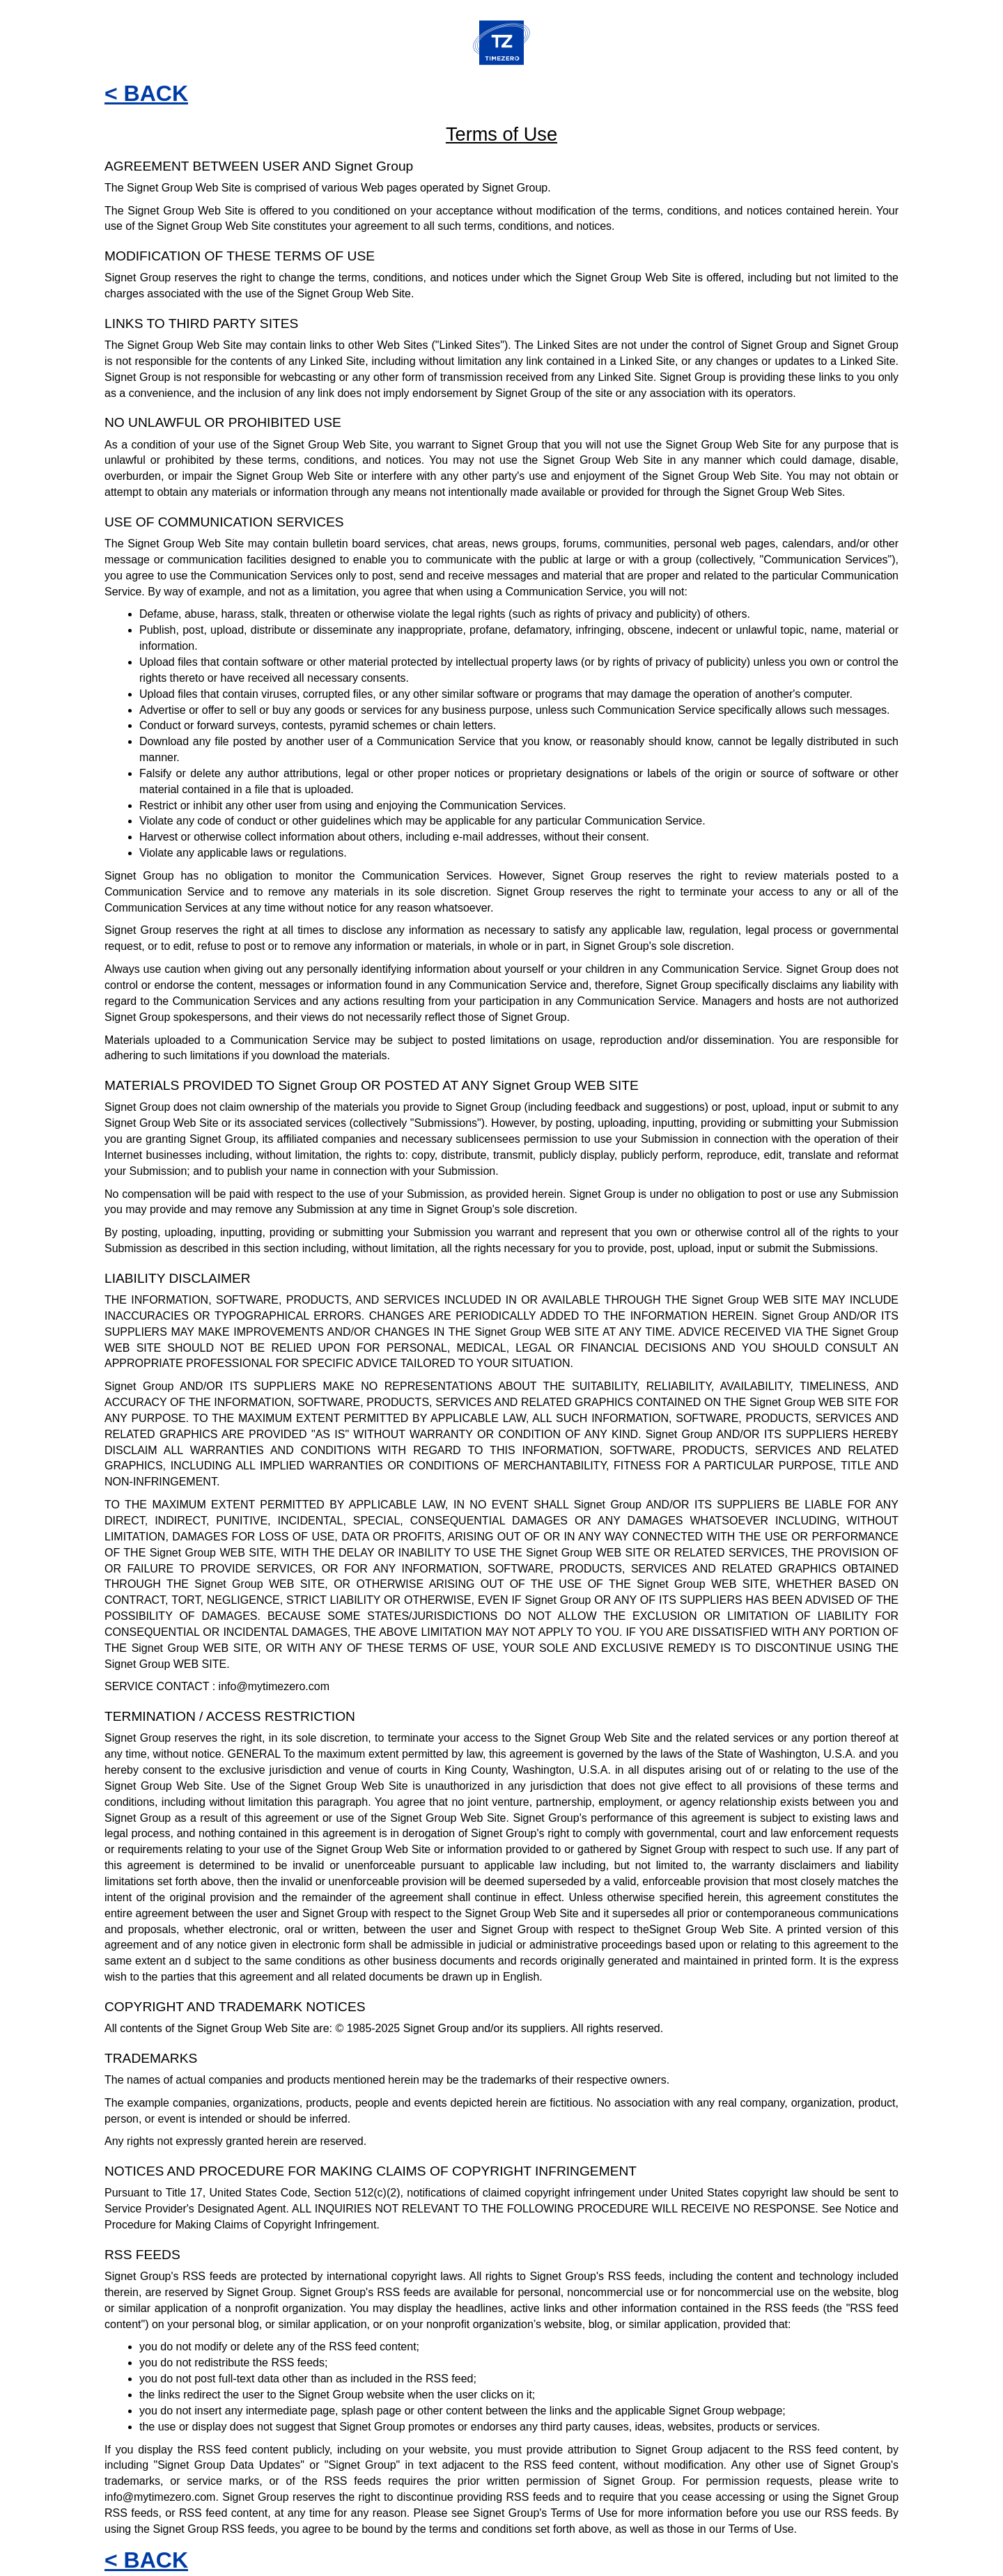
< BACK (146, 93)
